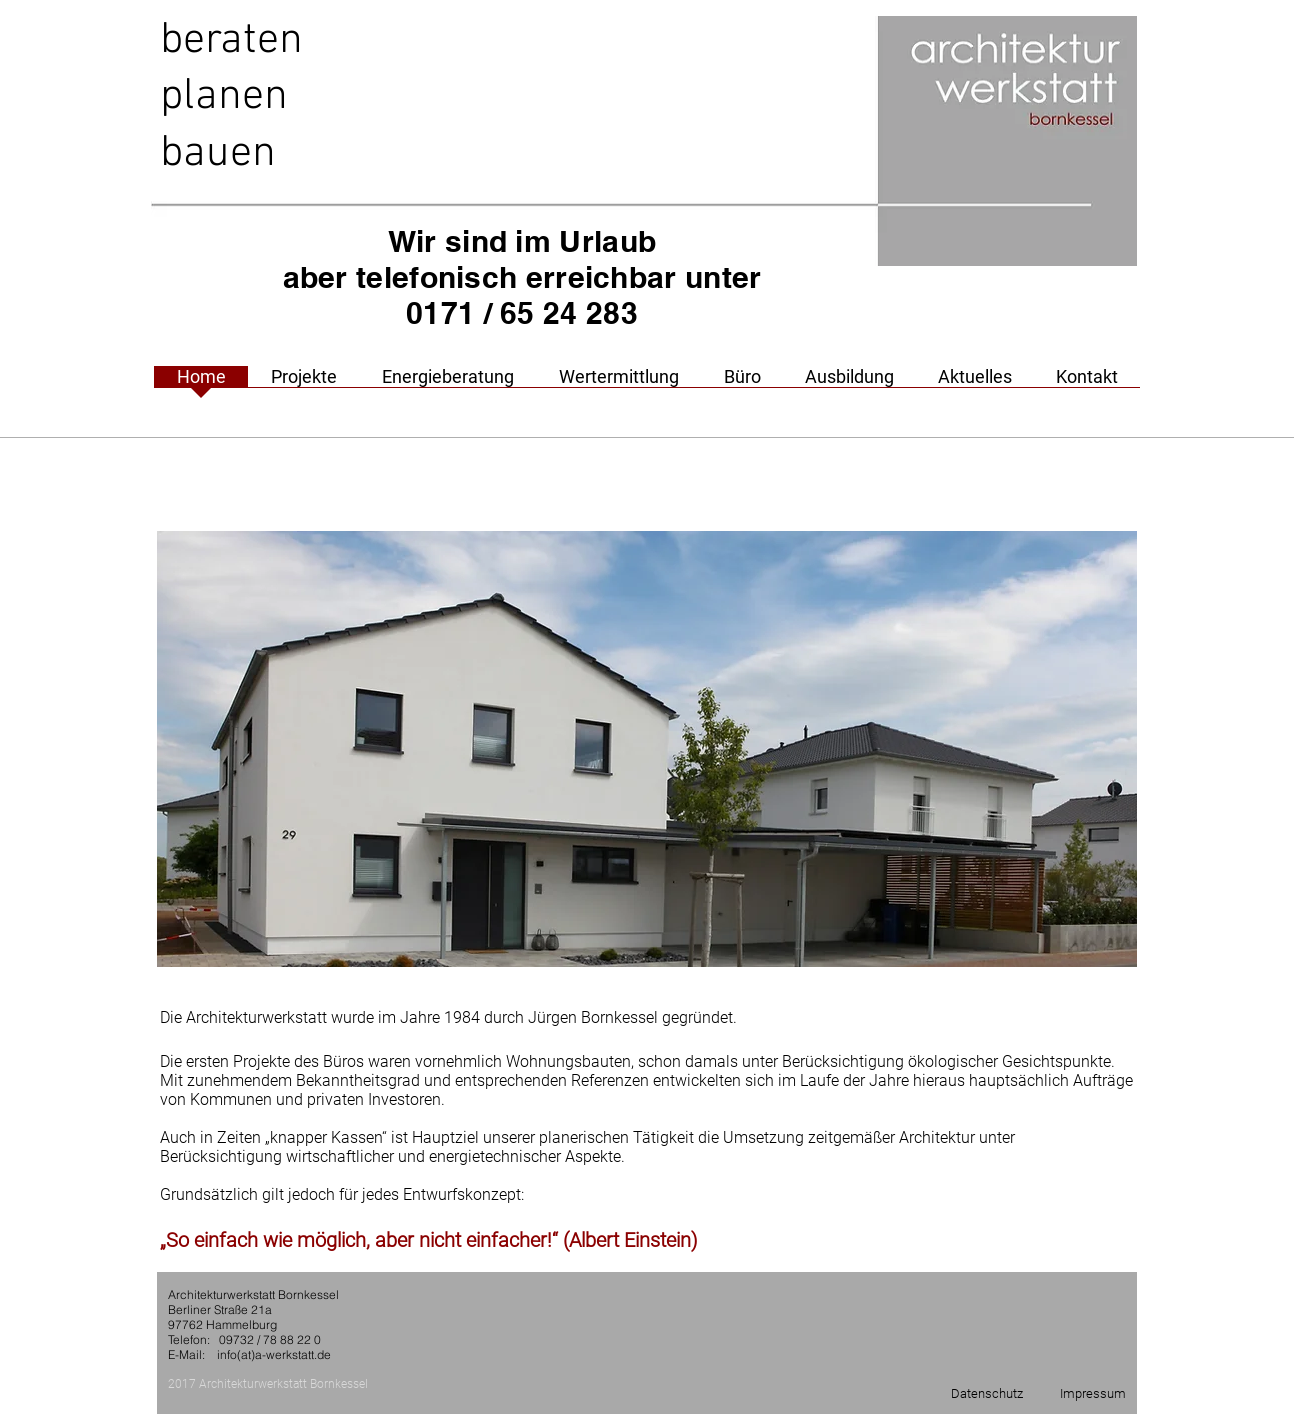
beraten (231, 41)
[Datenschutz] (987, 1394)
